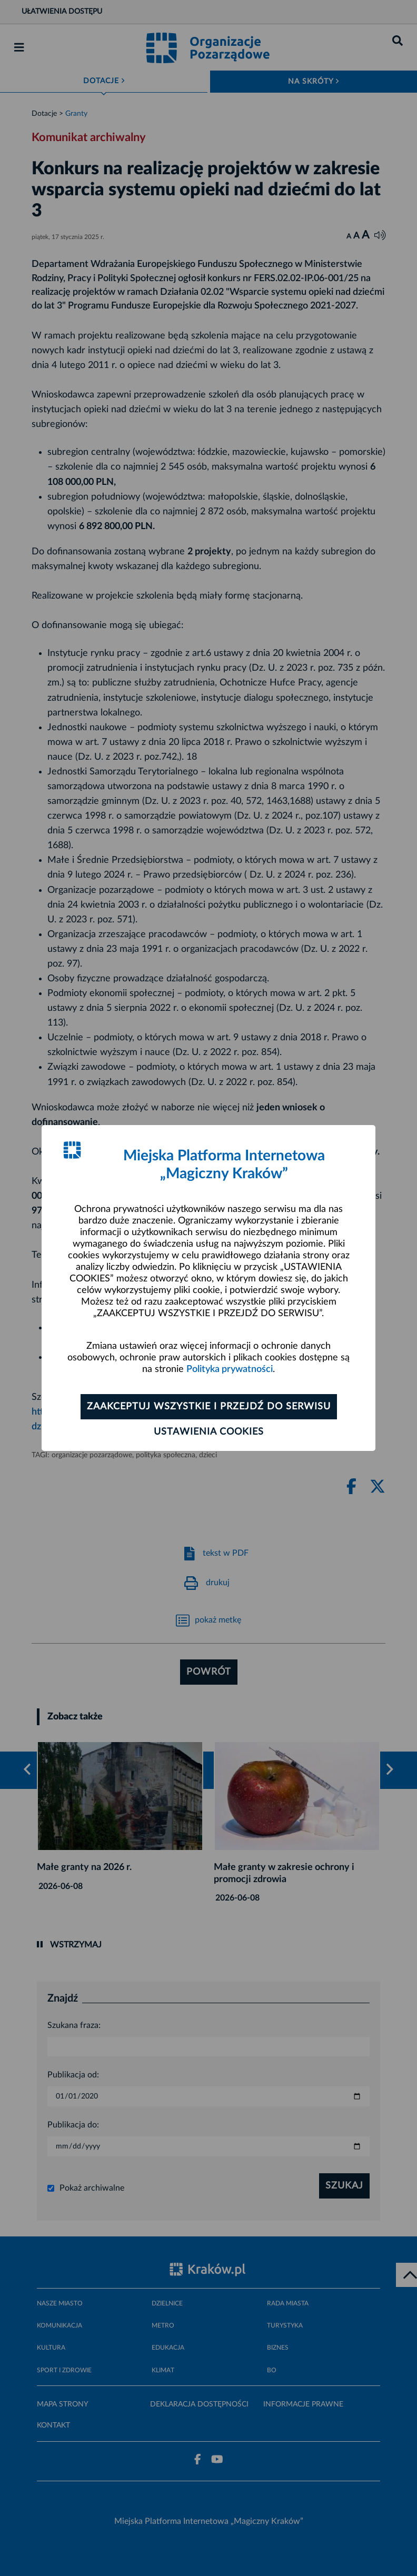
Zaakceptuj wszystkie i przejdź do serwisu (209, 1406)
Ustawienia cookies (209, 1432)
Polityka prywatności (229, 1369)
